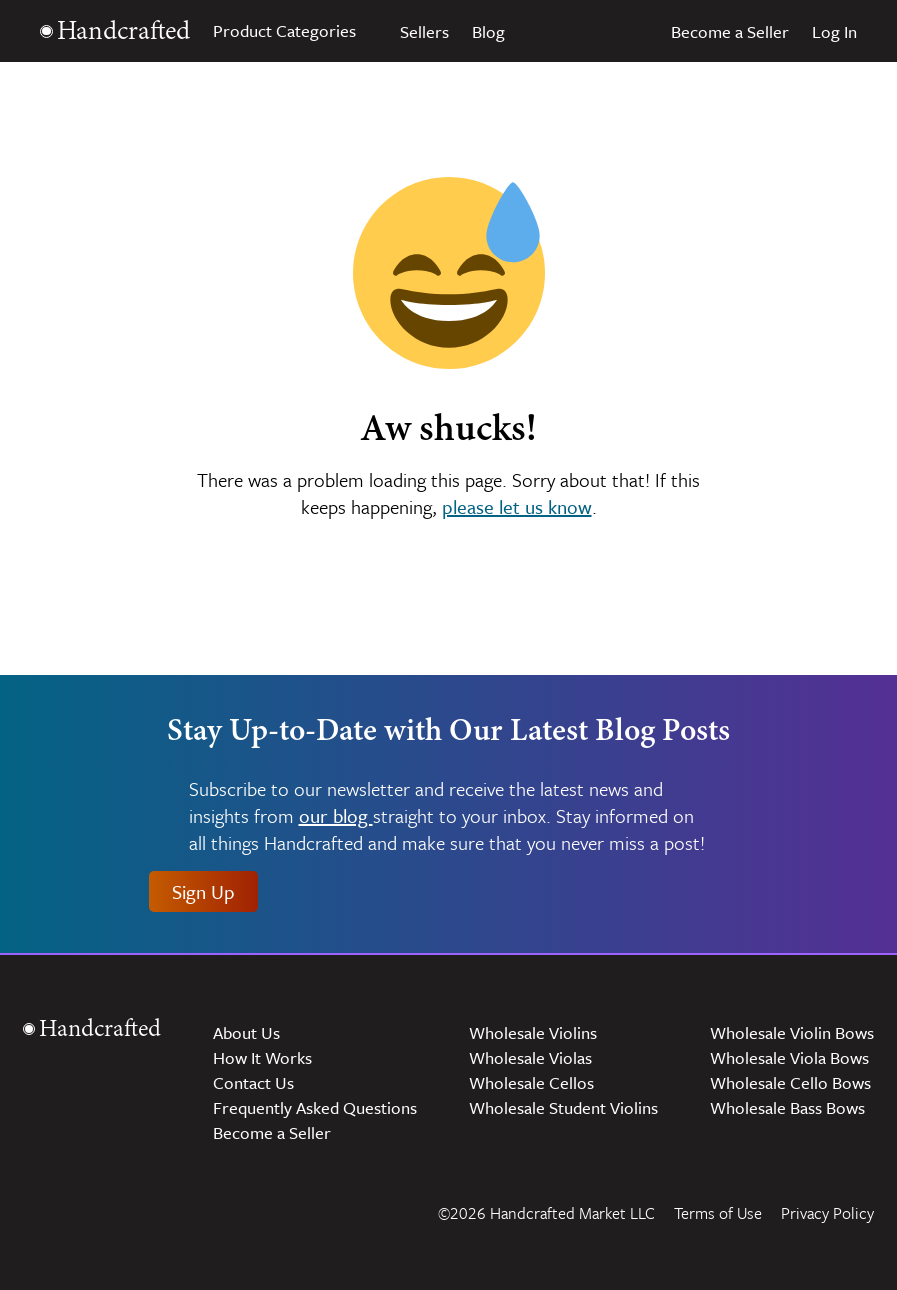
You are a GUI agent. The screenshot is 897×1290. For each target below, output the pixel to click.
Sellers (424, 31)
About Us (246, 1032)
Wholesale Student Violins (563, 1107)
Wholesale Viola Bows (789, 1057)
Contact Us (253, 1082)
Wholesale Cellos (531, 1082)
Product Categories (295, 31)
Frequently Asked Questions (315, 1107)
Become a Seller (730, 31)
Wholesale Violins (533, 1032)
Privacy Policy (827, 1213)
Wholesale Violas (530, 1057)
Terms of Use (718, 1213)
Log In (834, 31)
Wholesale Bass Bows (787, 1107)
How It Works (262, 1057)
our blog (336, 816)
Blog (488, 31)
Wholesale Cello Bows (790, 1082)
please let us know (517, 506)
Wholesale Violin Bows (792, 1032)
